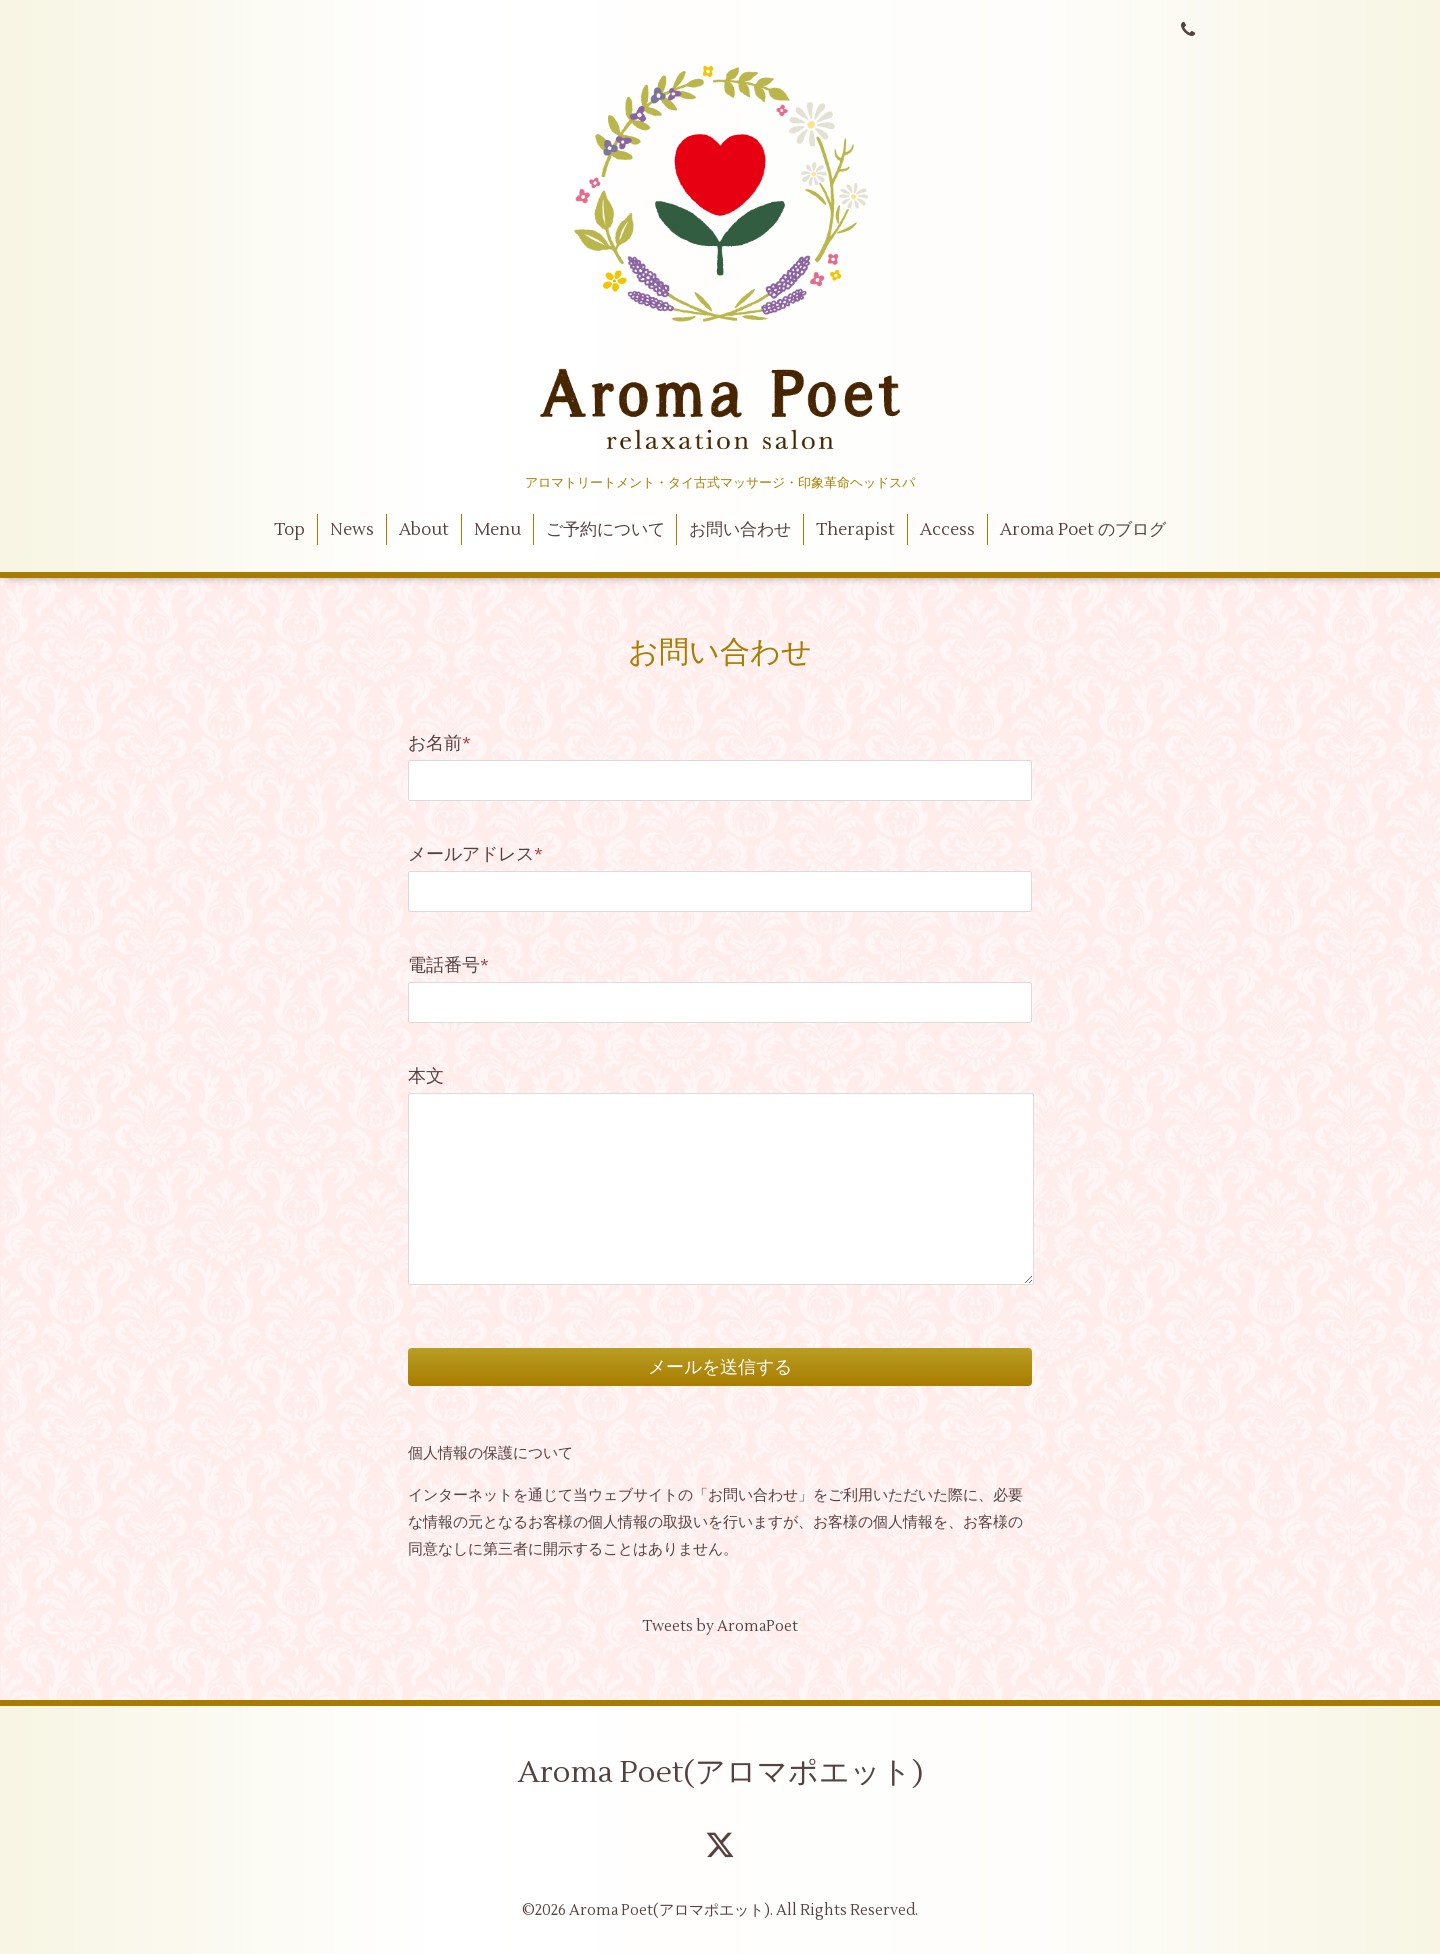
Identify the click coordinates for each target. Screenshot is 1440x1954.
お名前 (439, 743)
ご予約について (605, 530)
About (424, 530)
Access (947, 530)
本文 (426, 1076)
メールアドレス (475, 854)
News (352, 530)
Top (289, 530)
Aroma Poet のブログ (1083, 530)
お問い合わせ (740, 530)
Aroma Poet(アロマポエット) (720, 1772)
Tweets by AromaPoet (720, 1626)
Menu (497, 530)
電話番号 (448, 965)
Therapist (855, 530)
